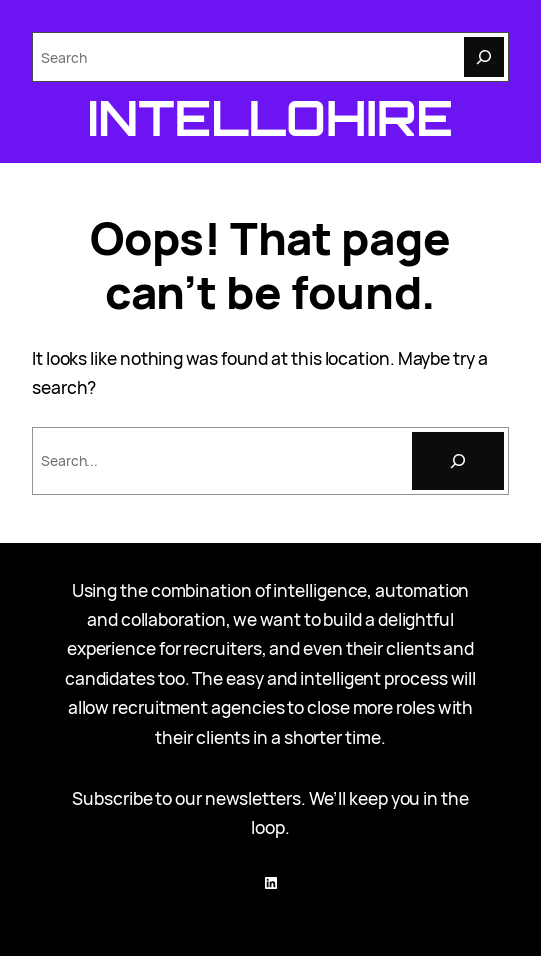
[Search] (484, 57)
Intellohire (270, 117)
